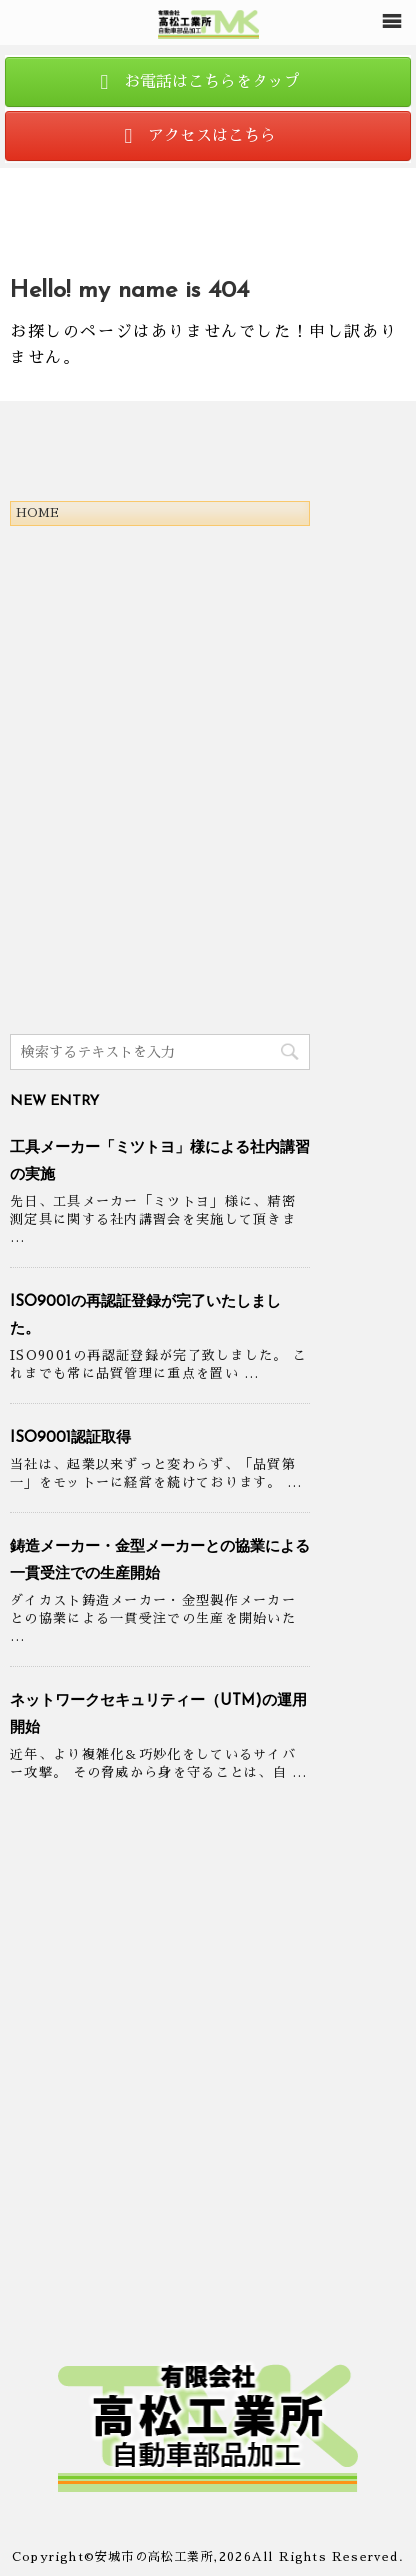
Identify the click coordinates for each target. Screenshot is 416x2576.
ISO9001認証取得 (70, 1438)
